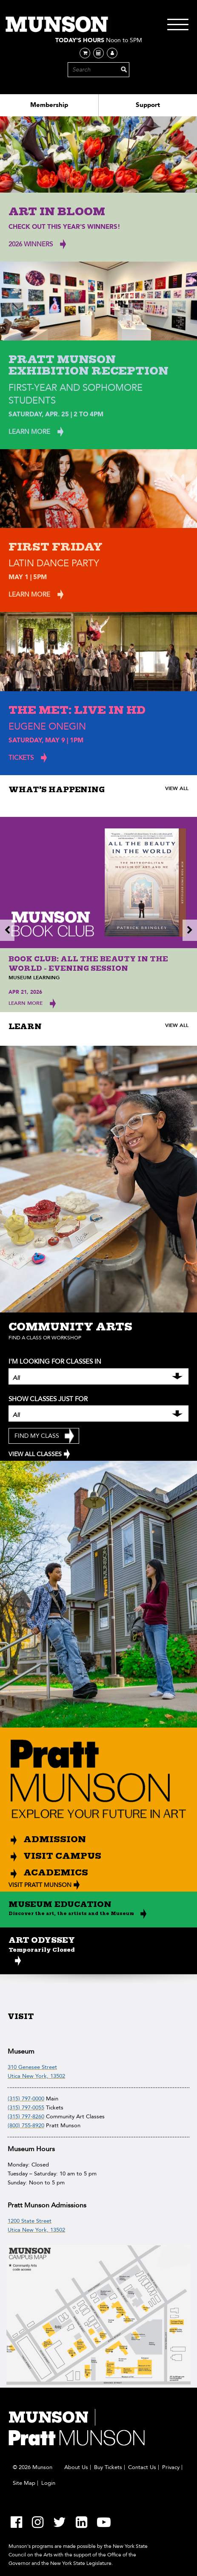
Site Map (24, 2483)
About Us (76, 2467)
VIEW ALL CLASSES (35, 1454)
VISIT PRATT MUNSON (40, 1885)
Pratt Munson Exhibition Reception (88, 365)
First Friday (56, 547)
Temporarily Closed (42, 1949)
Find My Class (36, 1436)
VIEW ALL (176, 788)
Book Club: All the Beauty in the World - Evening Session (88, 963)
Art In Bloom (57, 212)
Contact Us (142, 2467)
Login (48, 2483)
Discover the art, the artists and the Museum (71, 1913)
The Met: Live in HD (77, 710)
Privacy (171, 2467)
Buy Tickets (108, 2467)
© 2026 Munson (32, 2467)
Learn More (26, 1003)
